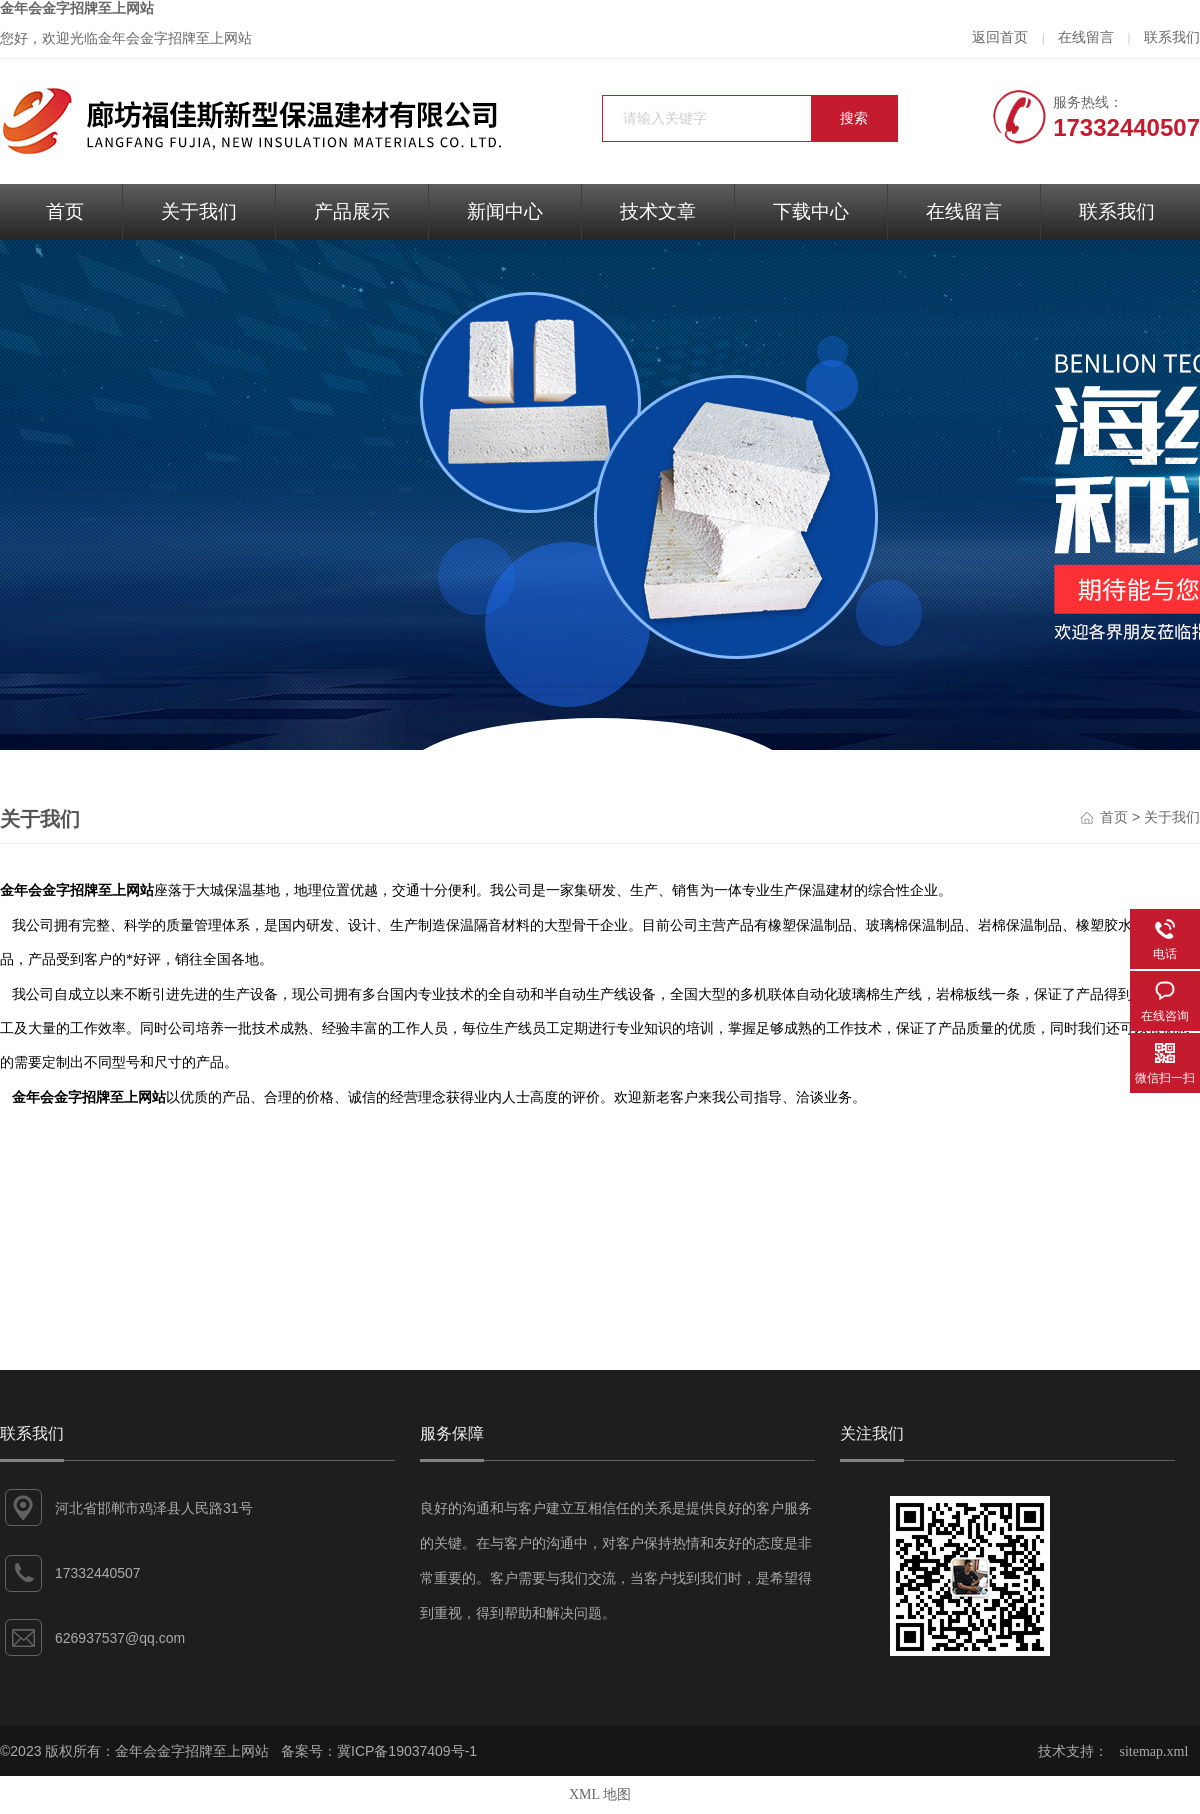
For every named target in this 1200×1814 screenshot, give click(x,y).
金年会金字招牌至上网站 (77, 8)
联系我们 (1172, 37)
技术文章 (658, 211)
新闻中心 (505, 211)
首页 (65, 211)
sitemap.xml (1154, 1751)
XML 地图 (600, 1794)
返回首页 (1000, 37)
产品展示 (352, 211)
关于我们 (199, 211)
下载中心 (811, 211)
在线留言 (1086, 37)
